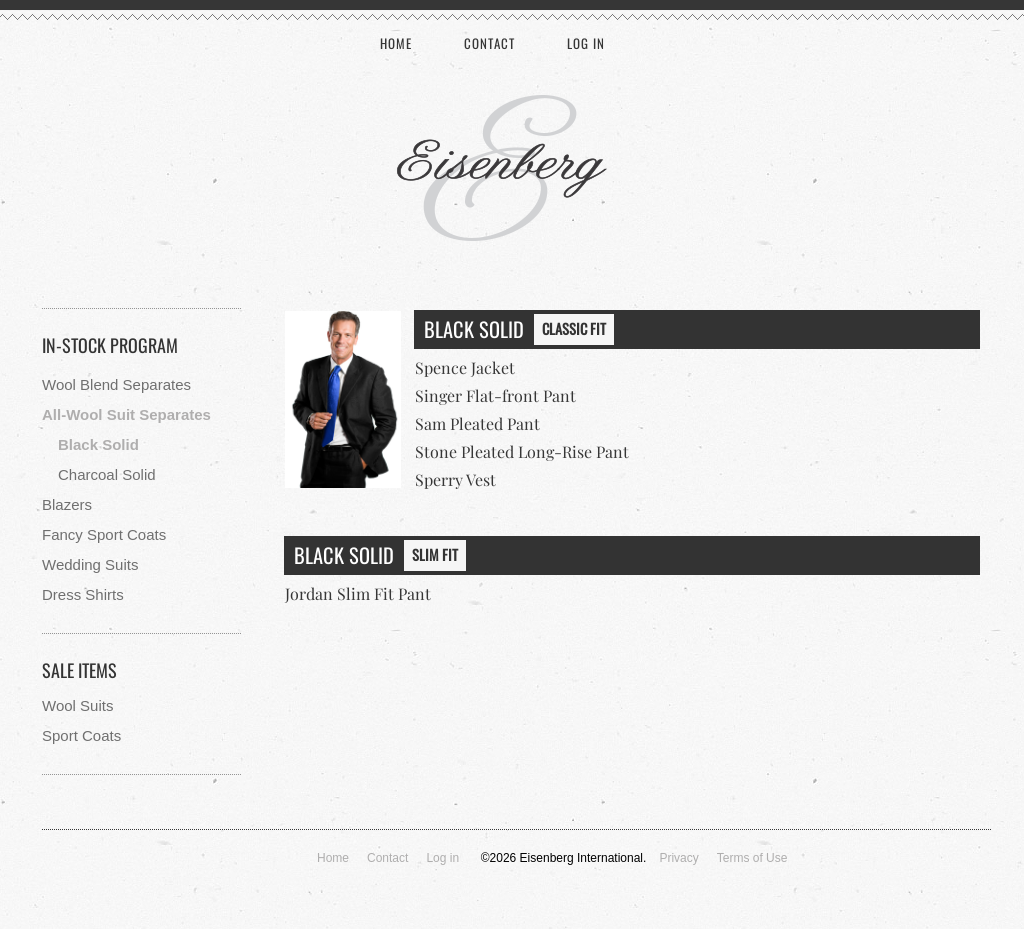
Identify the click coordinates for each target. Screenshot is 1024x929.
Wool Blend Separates (116, 384)
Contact (489, 43)
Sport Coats (81, 735)
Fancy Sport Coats (104, 534)
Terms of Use (752, 858)
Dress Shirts (83, 594)
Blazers (67, 504)
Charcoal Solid (107, 474)
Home (396, 43)
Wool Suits (77, 705)
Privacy (678, 858)
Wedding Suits (90, 564)
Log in (586, 43)
